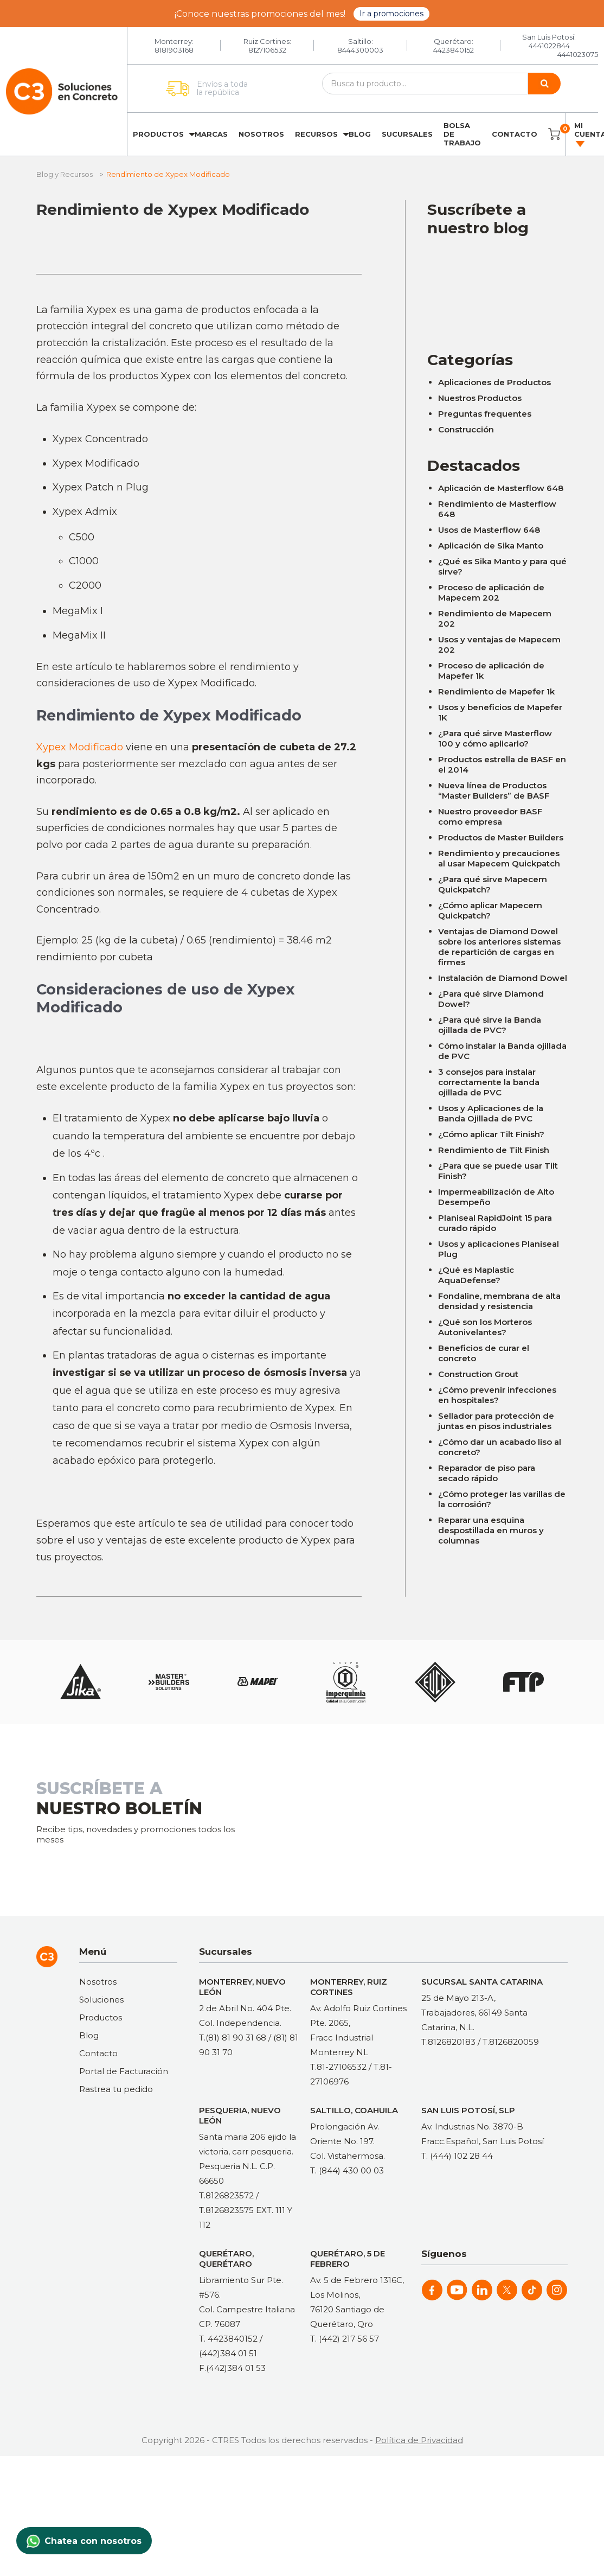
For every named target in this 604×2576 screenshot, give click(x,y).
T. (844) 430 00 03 (347, 2170)
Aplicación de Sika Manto (490, 545)
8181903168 (174, 50)
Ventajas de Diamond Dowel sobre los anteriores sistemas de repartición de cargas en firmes (499, 946)
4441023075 (577, 54)
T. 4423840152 (228, 2338)
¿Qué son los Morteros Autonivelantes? (485, 1327)
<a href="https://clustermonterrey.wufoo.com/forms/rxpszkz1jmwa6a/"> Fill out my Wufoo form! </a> (497, 286)
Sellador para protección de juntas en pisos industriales (496, 1421)
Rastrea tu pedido (116, 2089)
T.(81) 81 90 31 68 (232, 2037)
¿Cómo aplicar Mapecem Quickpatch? (490, 910)
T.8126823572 (226, 2195)
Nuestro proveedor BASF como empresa (490, 816)
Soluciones (101, 1999)
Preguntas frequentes (484, 414)
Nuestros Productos (480, 398)
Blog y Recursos (64, 174)
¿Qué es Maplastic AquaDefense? (476, 1275)
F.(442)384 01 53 (232, 2368)
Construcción (466, 429)
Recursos (316, 134)
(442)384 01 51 (228, 2353)
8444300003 (360, 50)
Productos (158, 134)
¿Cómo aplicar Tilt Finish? (491, 1134)
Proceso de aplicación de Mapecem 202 (491, 592)
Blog (360, 134)
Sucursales (407, 134)
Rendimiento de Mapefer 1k (496, 691)
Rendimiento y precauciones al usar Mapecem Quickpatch (499, 858)
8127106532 (267, 50)
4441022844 (549, 45)
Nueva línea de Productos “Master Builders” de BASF (493, 790)
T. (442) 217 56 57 (344, 2338)
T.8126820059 (511, 2042)
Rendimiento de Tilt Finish (493, 1150)
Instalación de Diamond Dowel (502, 978)
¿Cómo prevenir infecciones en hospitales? (497, 1395)
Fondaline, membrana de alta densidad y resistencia (499, 1301)
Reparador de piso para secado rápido (486, 1473)
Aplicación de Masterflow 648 (500, 488)
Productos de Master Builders (500, 837)
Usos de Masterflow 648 (489, 530)
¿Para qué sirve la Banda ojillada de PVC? (489, 1025)
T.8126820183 (448, 2042)
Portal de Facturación (123, 2071)
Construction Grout (478, 1374)
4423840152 (453, 50)
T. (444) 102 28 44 (457, 2156)
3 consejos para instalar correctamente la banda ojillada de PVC (488, 1082)
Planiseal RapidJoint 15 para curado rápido (495, 1223)
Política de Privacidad (419, 2440)
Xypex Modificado (79, 747)
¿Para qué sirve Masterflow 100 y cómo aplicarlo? (495, 738)
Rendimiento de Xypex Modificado (172, 209)
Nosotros (261, 134)
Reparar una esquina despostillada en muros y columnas (491, 1530)
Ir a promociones (391, 13)
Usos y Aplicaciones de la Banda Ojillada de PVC (490, 1113)
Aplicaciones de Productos (494, 382)
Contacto (514, 134)
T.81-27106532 (338, 2067)
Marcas (211, 134)
